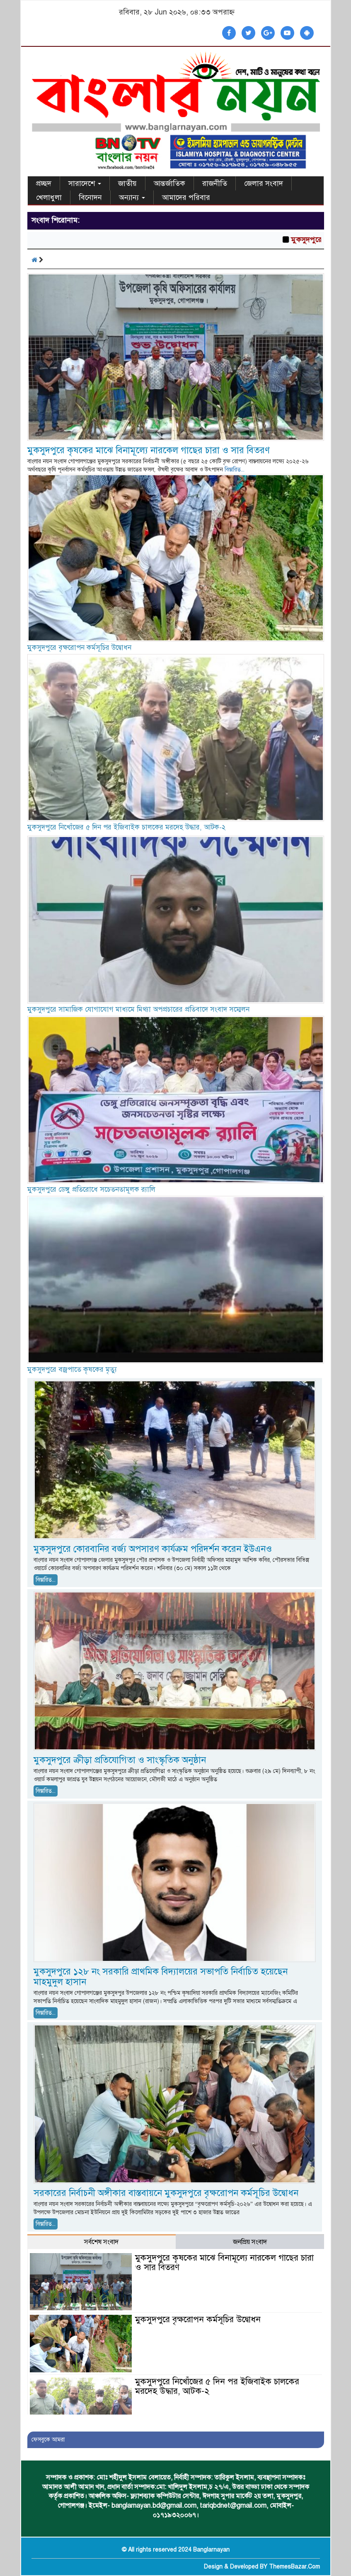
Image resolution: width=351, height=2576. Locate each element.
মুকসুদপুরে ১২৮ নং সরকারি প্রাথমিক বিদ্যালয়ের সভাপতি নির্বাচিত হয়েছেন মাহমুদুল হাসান (161, 1976)
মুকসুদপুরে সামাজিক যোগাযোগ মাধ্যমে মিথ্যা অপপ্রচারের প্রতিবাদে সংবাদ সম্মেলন (138, 1009)
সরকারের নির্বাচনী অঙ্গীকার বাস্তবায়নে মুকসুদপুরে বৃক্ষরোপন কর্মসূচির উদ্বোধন (166, 2192)
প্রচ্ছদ (43, 183)
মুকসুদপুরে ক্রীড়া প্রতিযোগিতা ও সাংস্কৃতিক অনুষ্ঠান (120, 1759)
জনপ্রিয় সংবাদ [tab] (250, 2242)
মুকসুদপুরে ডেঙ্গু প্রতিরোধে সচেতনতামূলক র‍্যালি (91, 1189)
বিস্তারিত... (234, 469)
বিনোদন (90, 197)
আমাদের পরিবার (186, 197)
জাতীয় (127, 183)
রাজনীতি (214, 183)
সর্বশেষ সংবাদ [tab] (101, 2242)
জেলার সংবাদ (263, 183)
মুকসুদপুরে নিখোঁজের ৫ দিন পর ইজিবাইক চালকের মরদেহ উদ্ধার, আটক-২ (126, 827)
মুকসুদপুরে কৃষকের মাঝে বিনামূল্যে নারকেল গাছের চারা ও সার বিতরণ (148, 450)
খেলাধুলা (49, 197)
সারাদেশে (84, 183)
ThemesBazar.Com (294, 2566)
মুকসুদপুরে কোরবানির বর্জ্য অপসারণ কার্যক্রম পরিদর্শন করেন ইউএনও (154, 1548)
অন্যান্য (132, 197)
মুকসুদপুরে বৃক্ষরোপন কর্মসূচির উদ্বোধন (79, 647)
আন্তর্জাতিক (169, 183)
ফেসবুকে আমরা (48, 2439)
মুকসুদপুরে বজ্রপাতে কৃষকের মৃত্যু (72, 1369)
